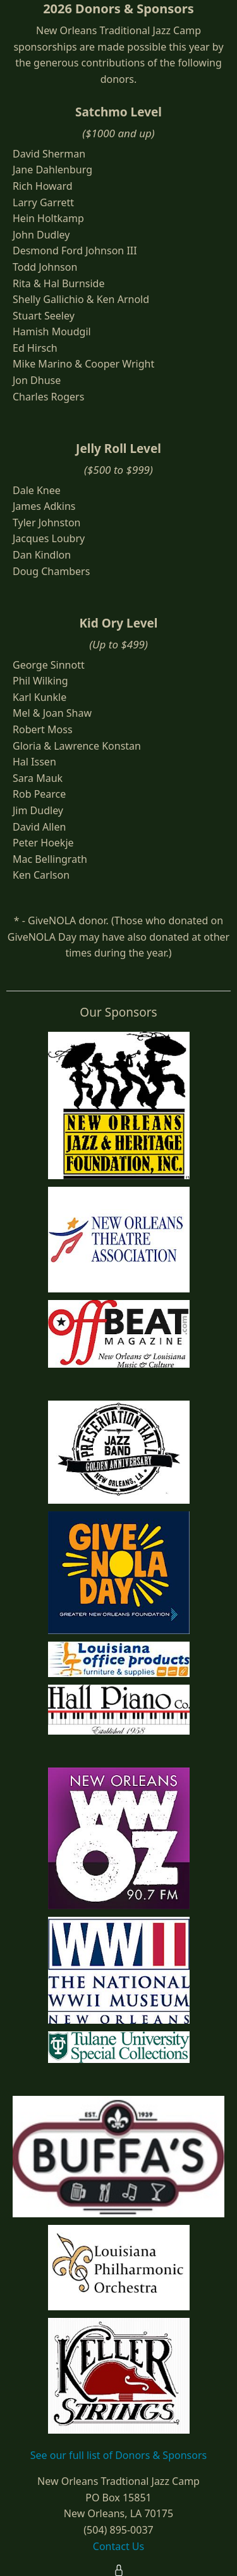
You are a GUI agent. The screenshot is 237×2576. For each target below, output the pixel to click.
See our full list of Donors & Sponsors (118, 2455)
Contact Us (118, 2546)
